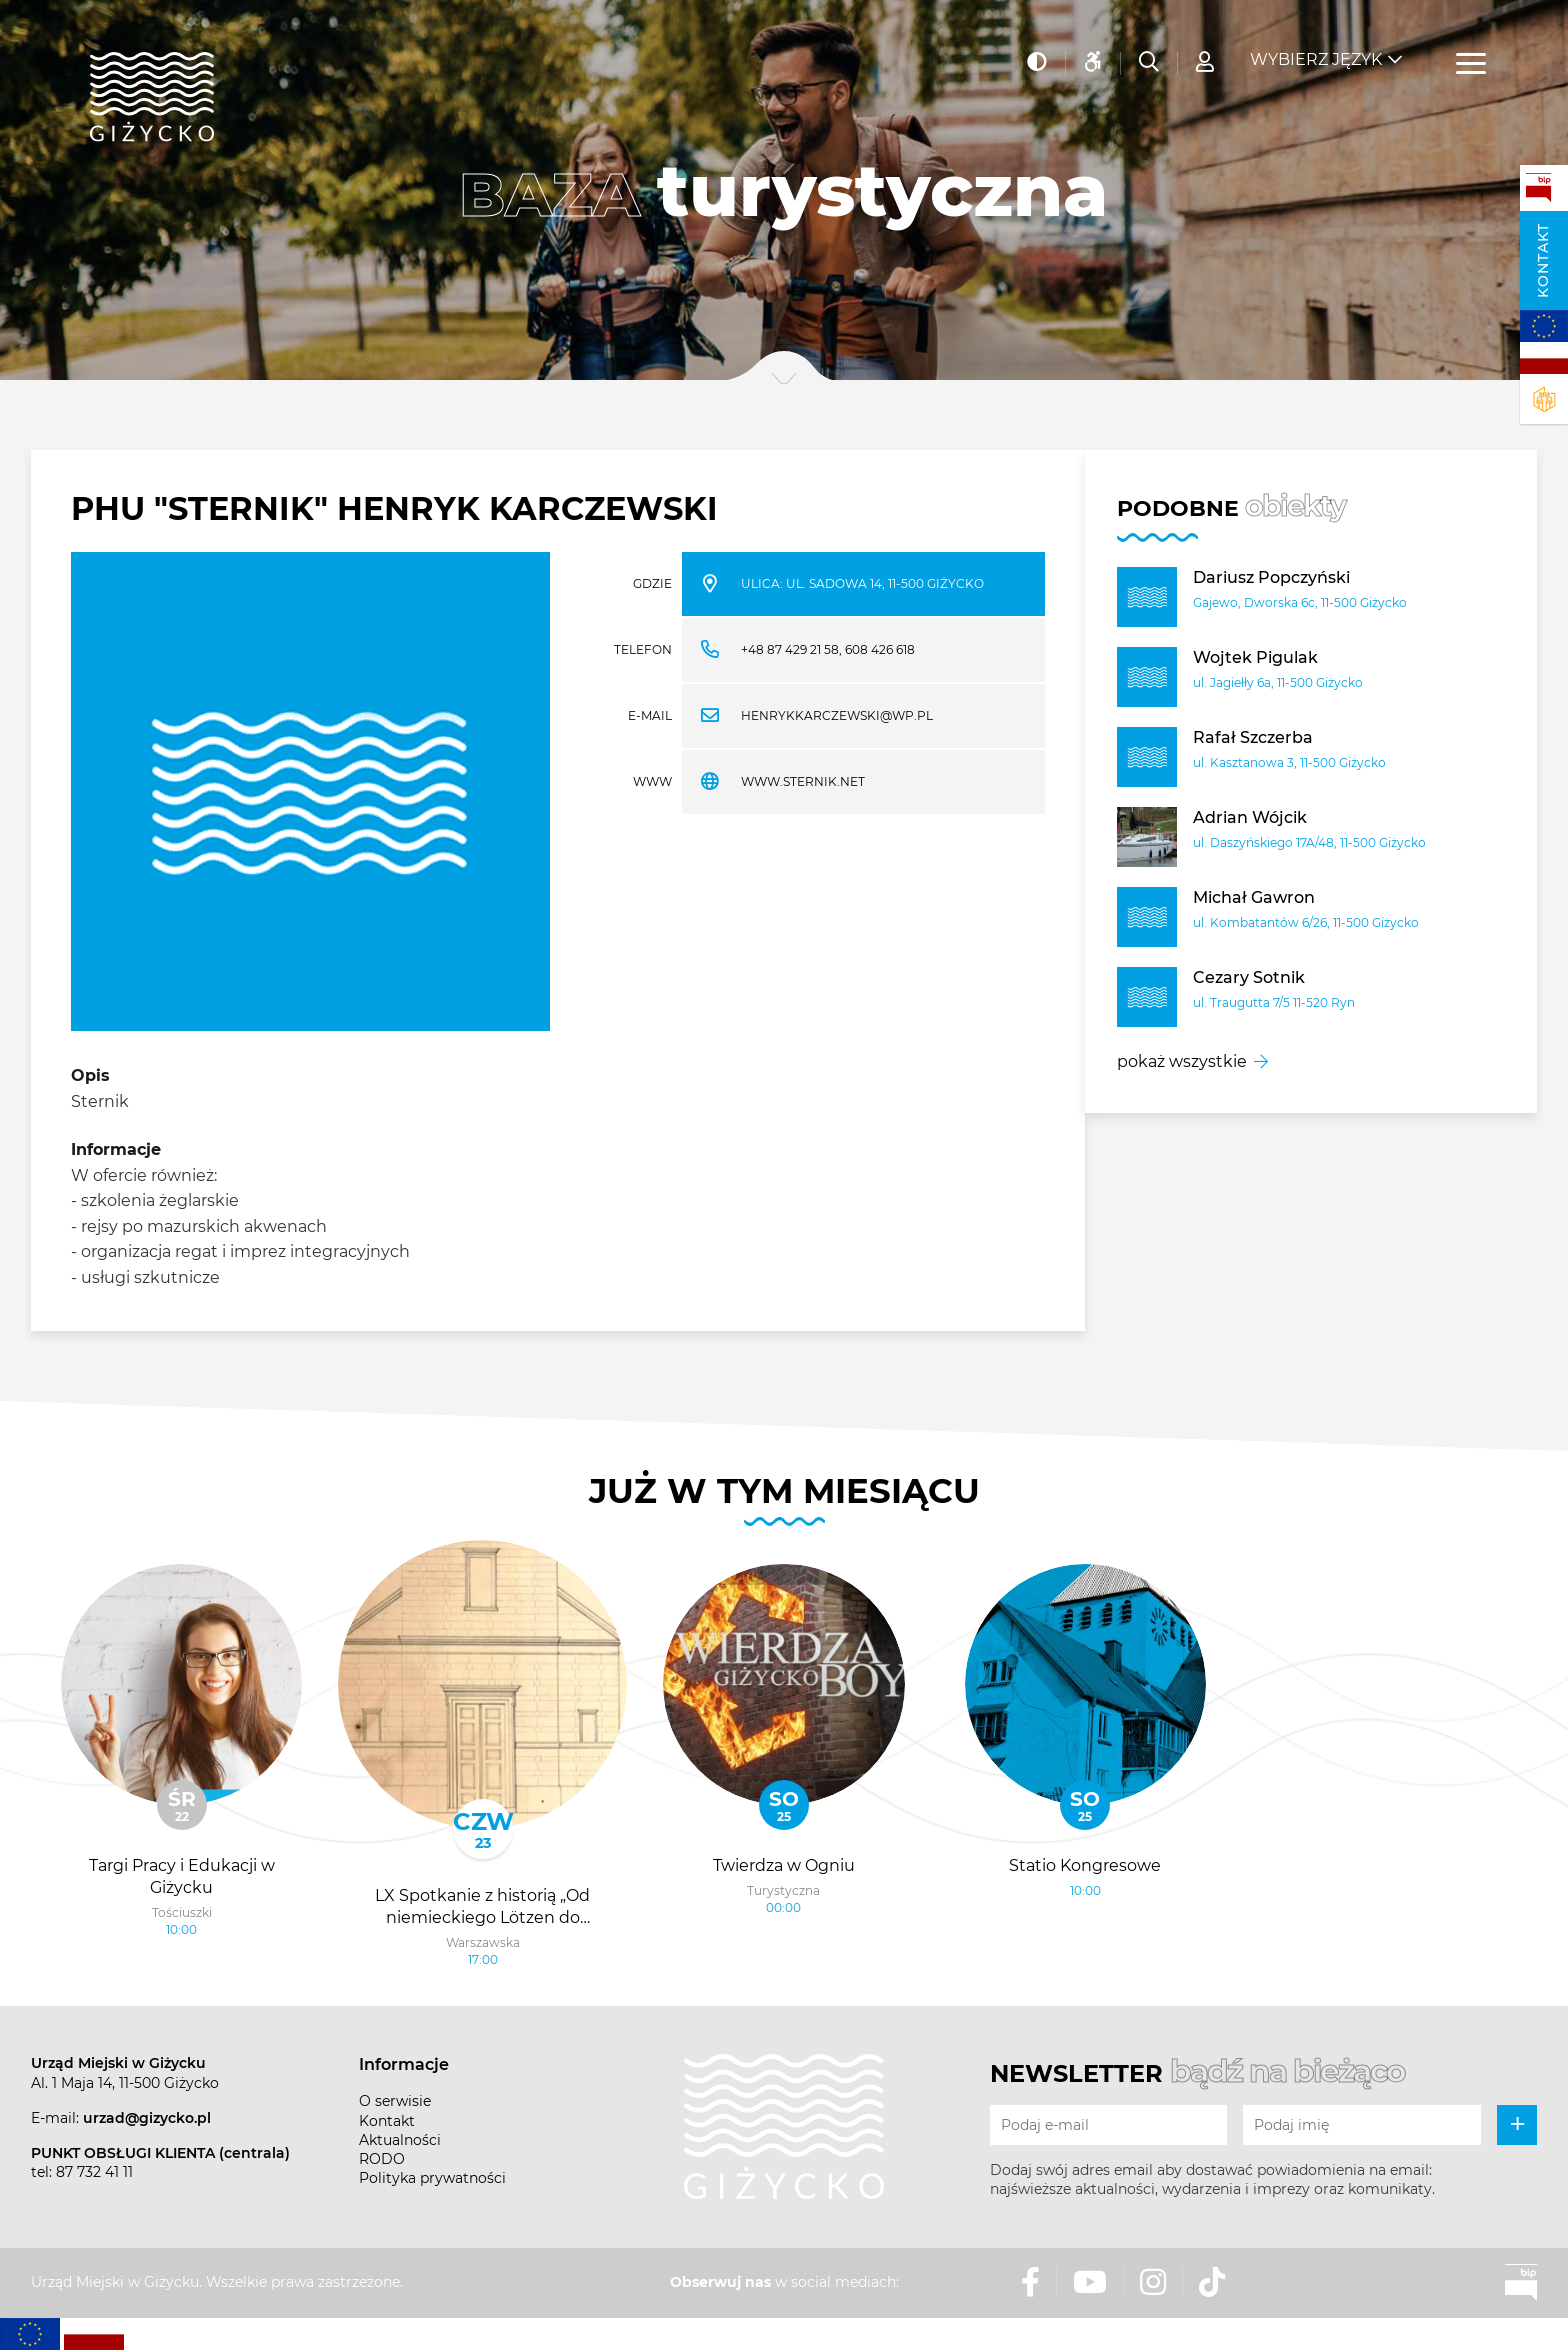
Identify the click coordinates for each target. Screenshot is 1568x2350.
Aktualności (400, 2140)
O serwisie (395, 2101)
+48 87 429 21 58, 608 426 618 (828, 649)
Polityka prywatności (432, 2178)
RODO (382, 2159)
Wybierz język (1316, 50)
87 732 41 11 (94, 2172)
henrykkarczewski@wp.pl (837, 715)
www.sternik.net (803, 781)
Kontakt (1543, 260)
